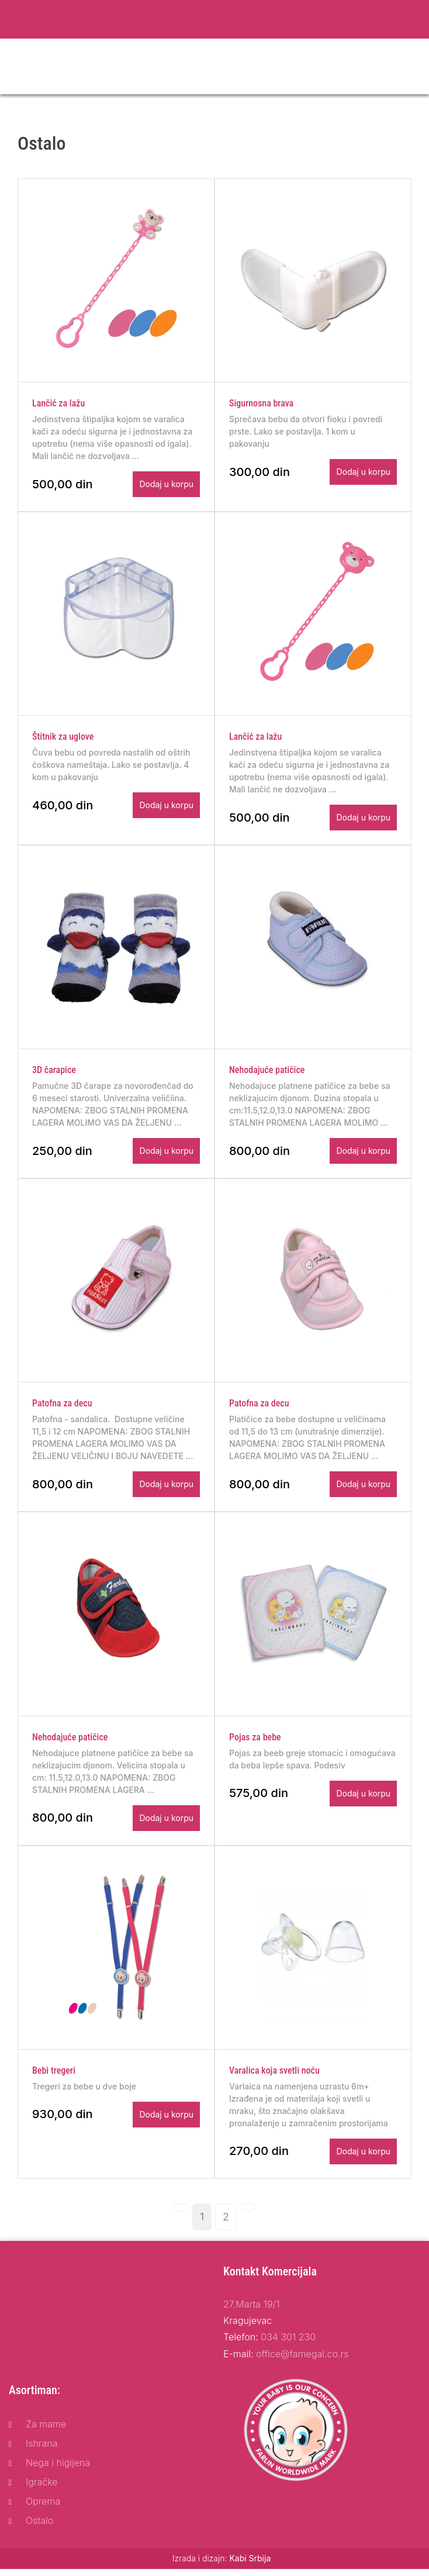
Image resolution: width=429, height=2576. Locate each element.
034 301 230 (288, 2344)
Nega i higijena (58, 2469)
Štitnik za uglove (63, 738)
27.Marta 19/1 (251, 2310)
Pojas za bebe (255, 1742)
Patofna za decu (62, 1407)
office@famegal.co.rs (302, 2360)
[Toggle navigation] (412, 67)
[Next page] (247, 2214)
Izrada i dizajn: (221, 2565)
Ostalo (39, 2527)
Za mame (46, 2431)
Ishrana (42, 2450)
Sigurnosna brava (261, 404)
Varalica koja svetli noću (274, 2076)
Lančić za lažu (58, 404)
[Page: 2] (226, 2223)
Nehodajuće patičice (267, 1073)
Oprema (43, 2507)
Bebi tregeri (53, 2076)
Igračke (42, 2488)
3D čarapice (54, 1073)
